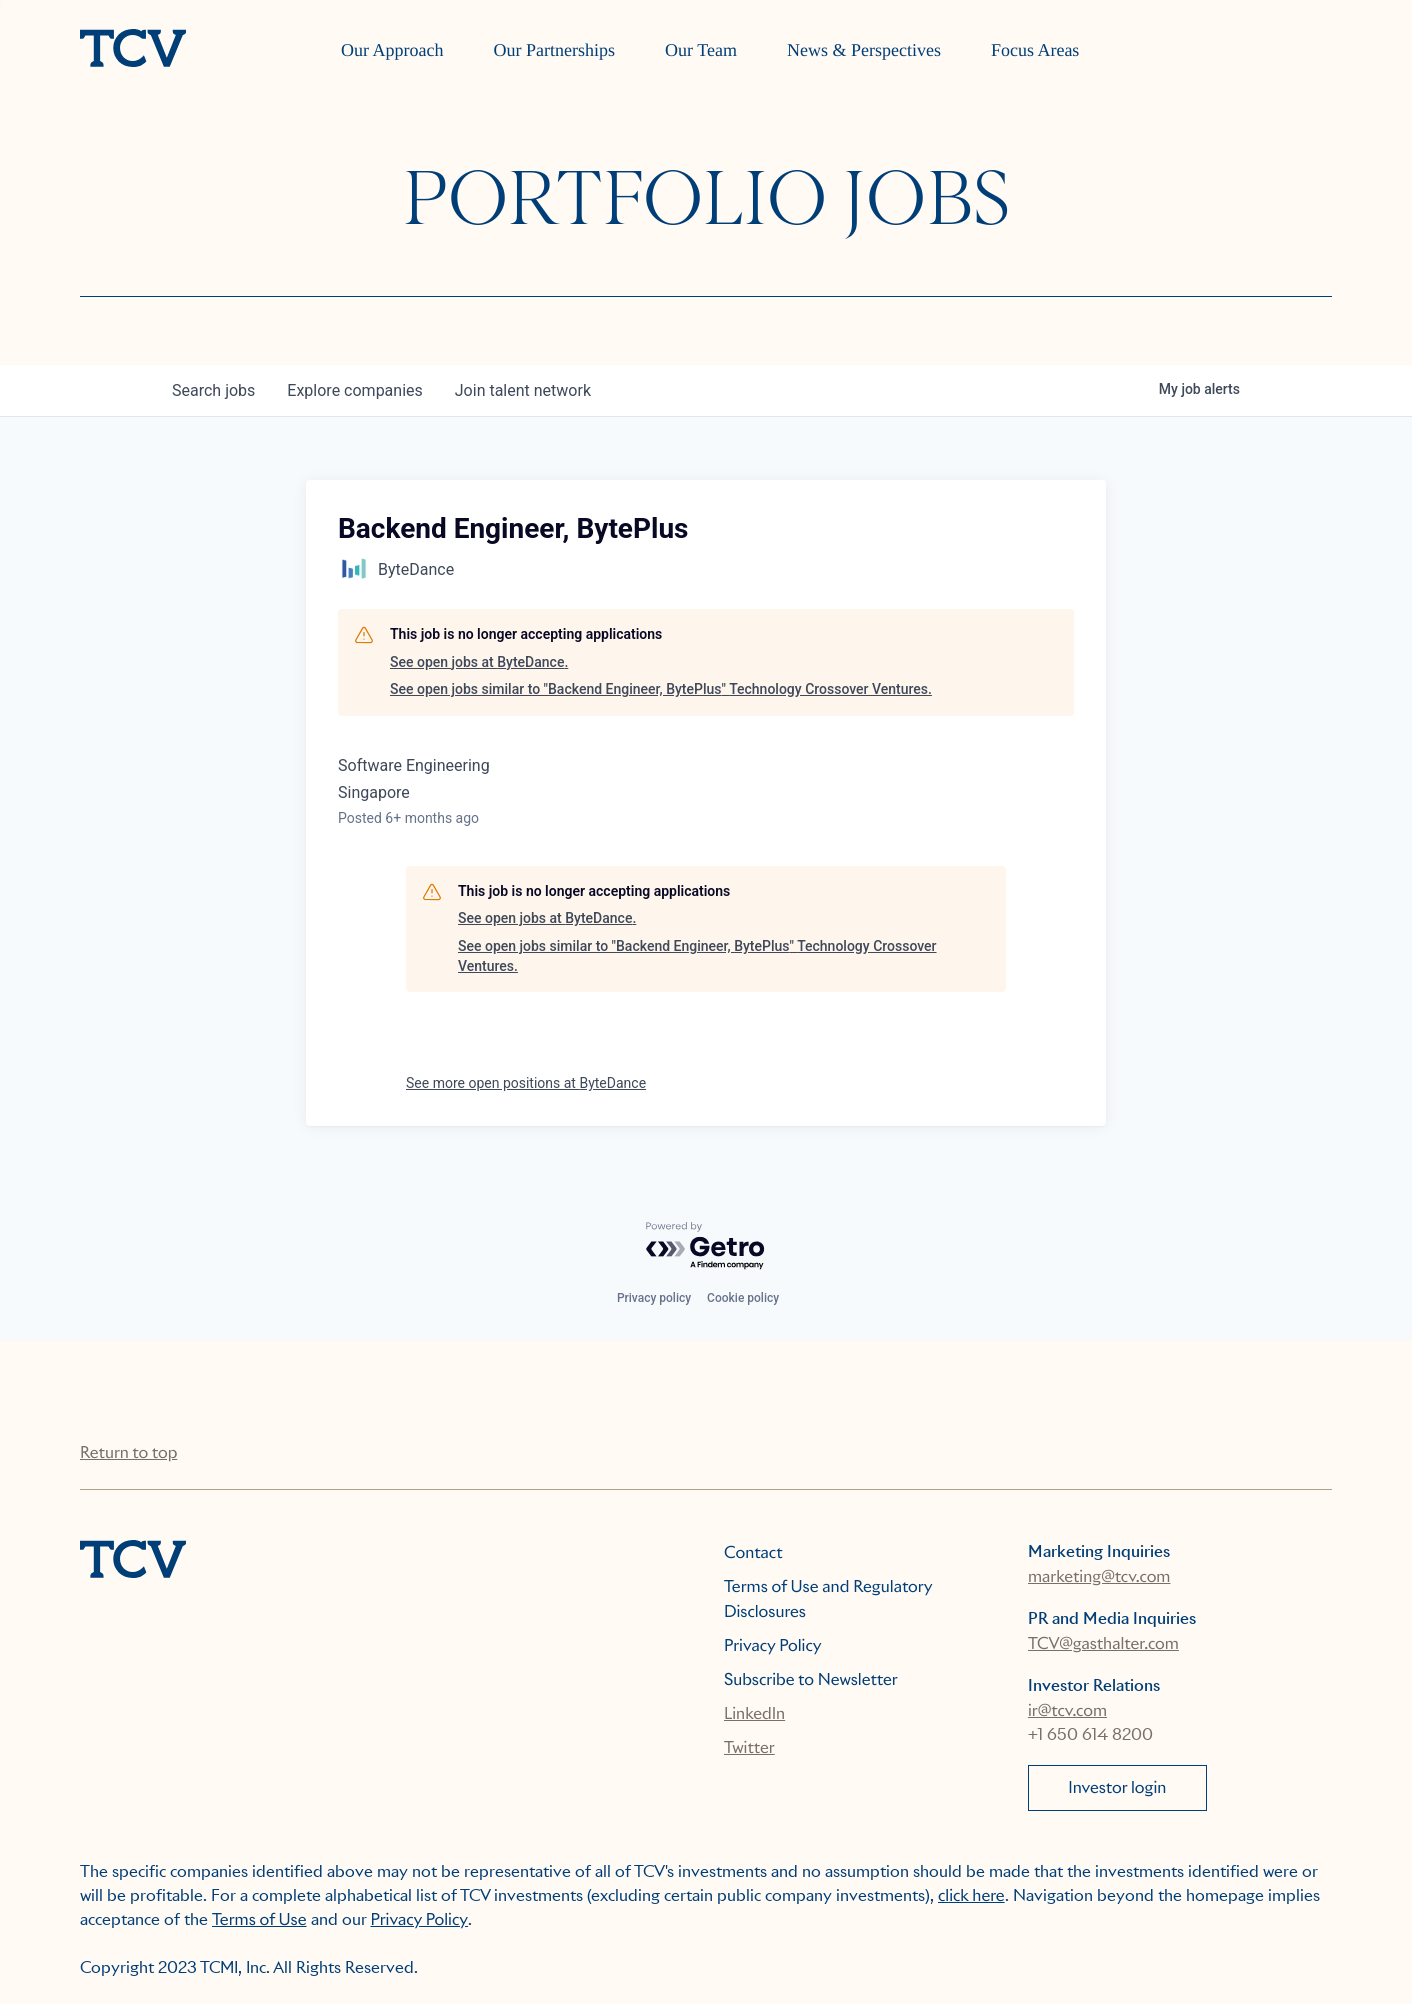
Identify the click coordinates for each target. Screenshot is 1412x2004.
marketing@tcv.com (1099, 1576)
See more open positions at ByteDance (526, 1083)
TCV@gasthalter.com (1103, 1643)
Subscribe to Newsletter (811, 1679)
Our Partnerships (554, 50)
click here (971, 1895)
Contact (753, 1552)
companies (354, 390)
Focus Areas (1035, 50)
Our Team (701, 50)
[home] (133, 50)
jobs (213, 390)
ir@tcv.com (1067, 1710)
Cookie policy (743, 1298)
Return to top (128, 1452)
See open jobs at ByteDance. (479, 662)
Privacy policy (654, 1298)
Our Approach (392, 50)
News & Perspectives (864, 50)
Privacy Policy (773, 1645)
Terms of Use (259, 1919)
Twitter (749, 1747)
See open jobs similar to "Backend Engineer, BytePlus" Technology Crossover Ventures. (661, 689)
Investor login (1117, 1787)
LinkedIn (754, 1713)
